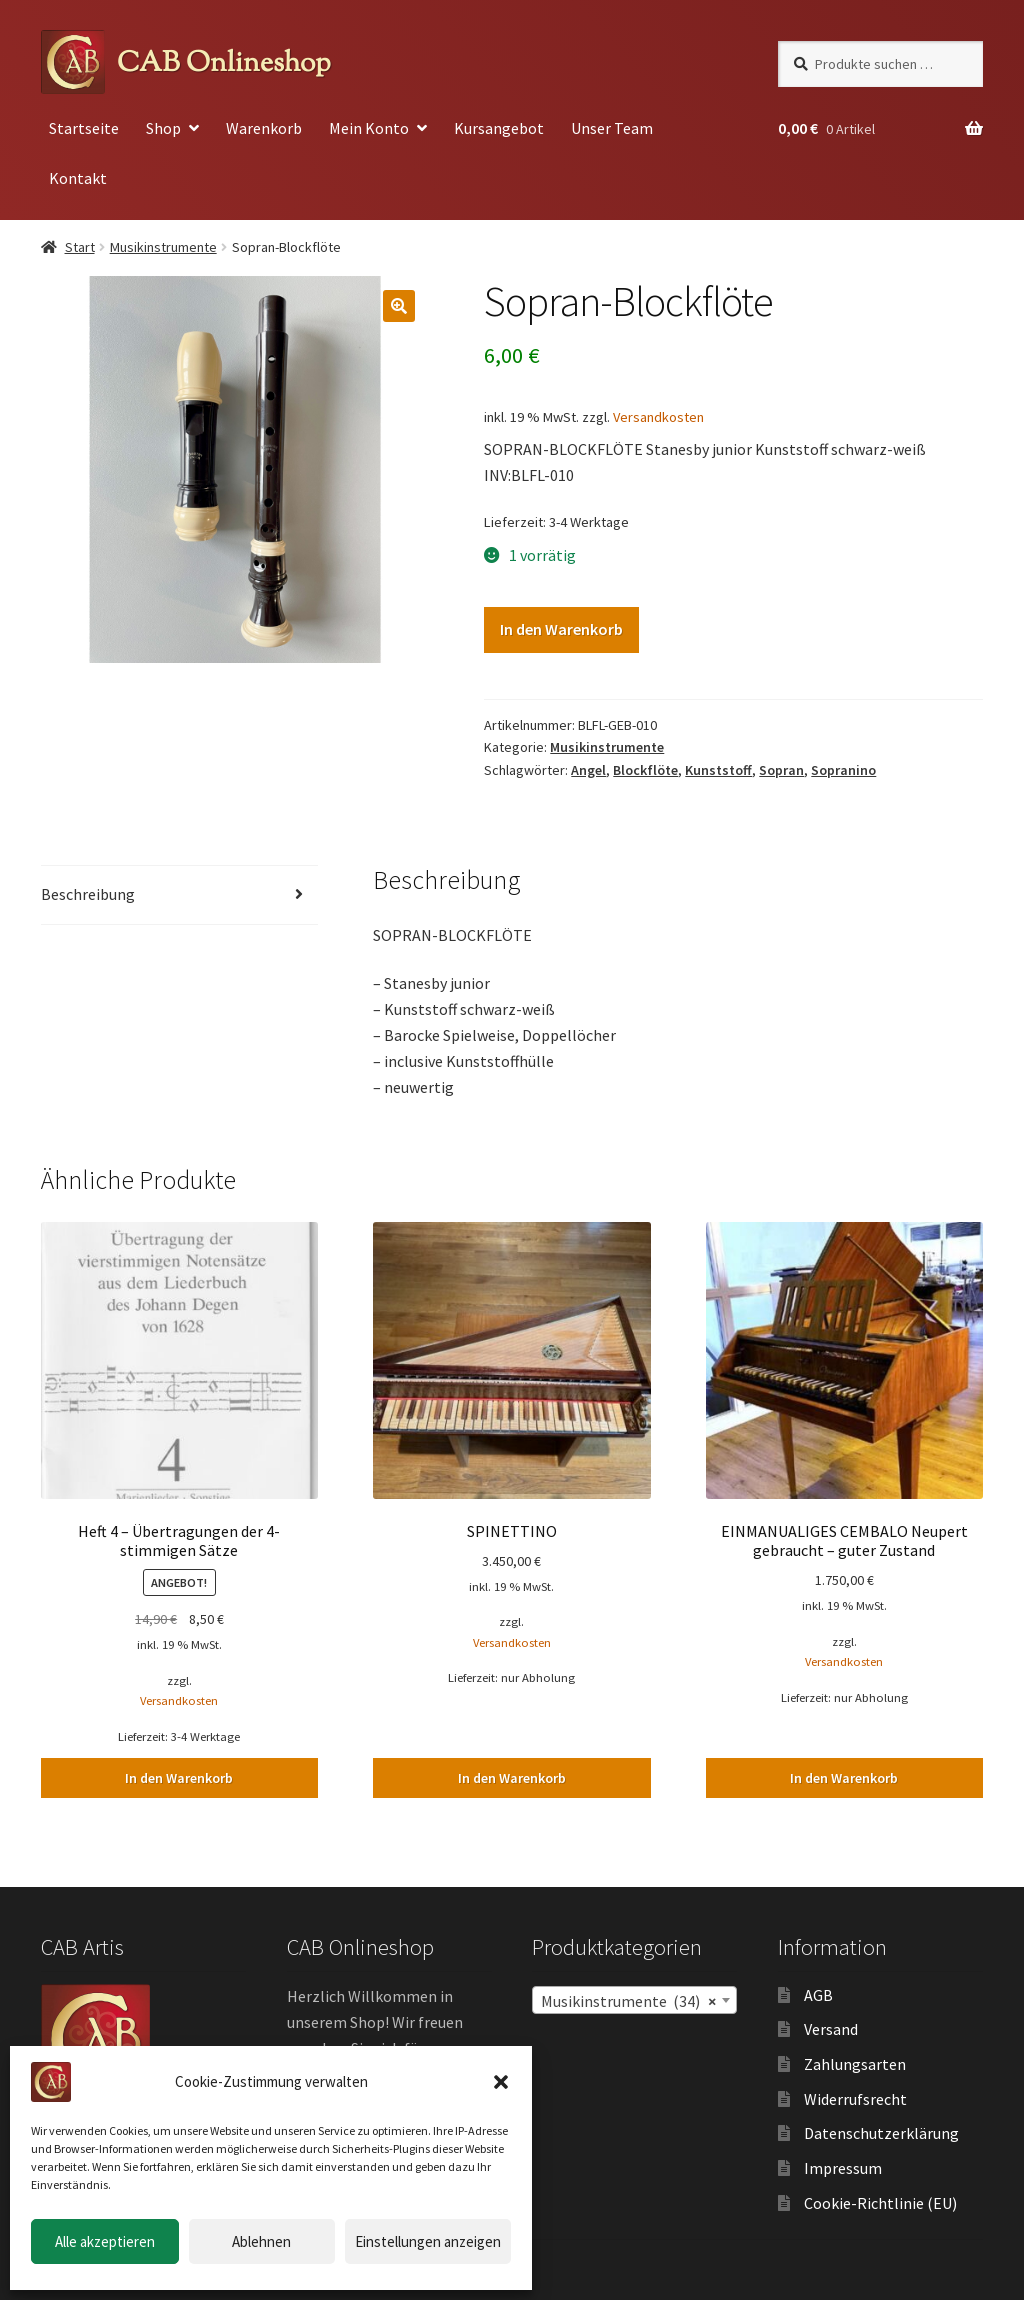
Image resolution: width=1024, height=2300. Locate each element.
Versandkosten (658, 417)
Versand (831, 2029)
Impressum (843, 2168)
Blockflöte (645, 770)
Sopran (781, 770)
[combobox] (634, 2000)
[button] (501, 2082)
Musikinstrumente (163, 247)
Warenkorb (264, 128)
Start (80, 247)
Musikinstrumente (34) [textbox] (628, 2001)
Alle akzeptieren (105, 2241)
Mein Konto (369, 128)
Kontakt (78, 178)
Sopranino (843, 770)
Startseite (84, 128)
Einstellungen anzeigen (428, 2241)
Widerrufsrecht (855, 2099)
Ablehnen (261, 2241)
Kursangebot (499, 128)
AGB (818, 1995)
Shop (163, 128)
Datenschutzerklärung (881, 2133)
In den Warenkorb (561, 629)
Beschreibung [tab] (88, 894)
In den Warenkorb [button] (179, 1778)
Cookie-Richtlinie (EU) (880, 2203)
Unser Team (612, 128)
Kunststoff (718, 770)
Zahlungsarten (855, 2064)
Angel (588, 770)
